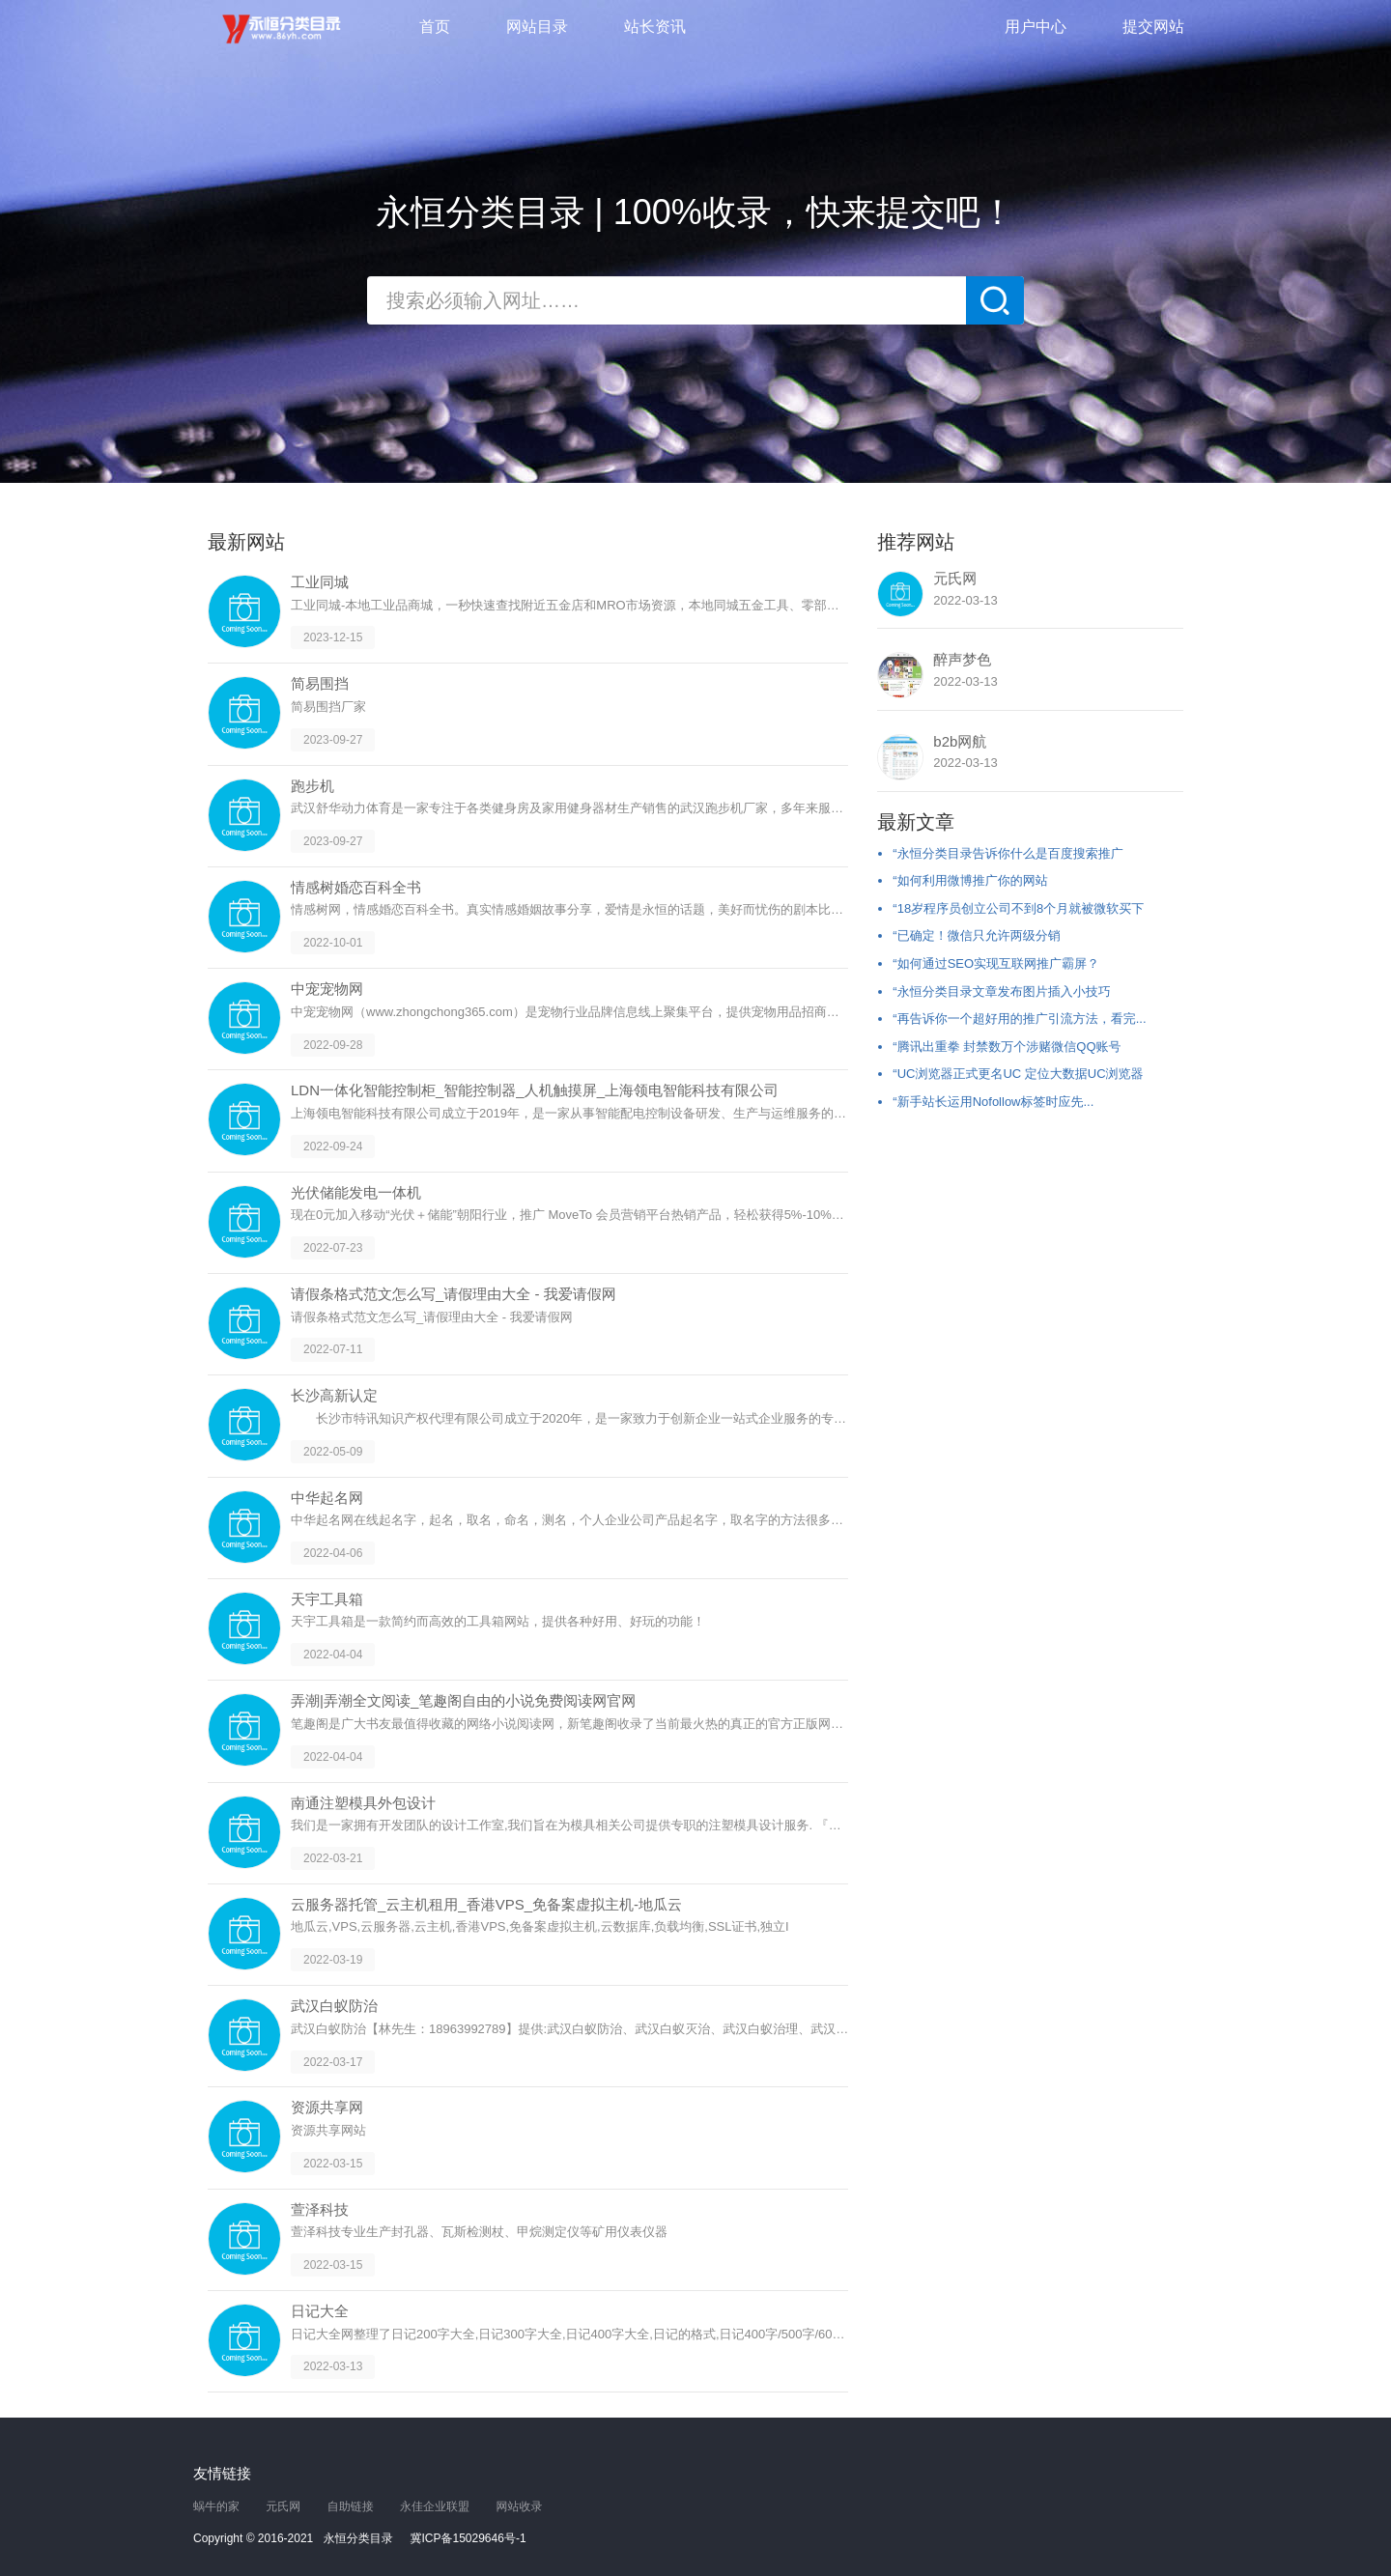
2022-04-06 (332, 1553)
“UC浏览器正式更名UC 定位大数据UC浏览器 (1018, 1073)
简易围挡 (320, 683)
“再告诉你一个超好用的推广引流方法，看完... (1019, 1018)
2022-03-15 (332, 2163)
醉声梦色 (962, 659)
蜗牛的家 (216, 2506)
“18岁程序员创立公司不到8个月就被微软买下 (1018, 908)
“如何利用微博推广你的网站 (970, 880)
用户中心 (1035, 26)
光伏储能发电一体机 (356, 1192)
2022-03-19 (332, 1960)
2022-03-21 (332, 1858)
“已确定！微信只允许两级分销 (976, 935)
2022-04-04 (332, 1654)
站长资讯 (655, 26)
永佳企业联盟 (434, 2506)
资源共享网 (327, 2107)
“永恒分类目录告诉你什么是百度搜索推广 (1007, 853)
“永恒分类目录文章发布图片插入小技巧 (1001, 991)
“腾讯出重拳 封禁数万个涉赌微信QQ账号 (1007, 1046)
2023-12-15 (332, 637)
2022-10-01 (332, 942)
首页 (434, 26)
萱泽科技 (320, 2209)
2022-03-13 (332, 2366)
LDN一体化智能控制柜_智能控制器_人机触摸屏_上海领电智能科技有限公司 (535, 1090)
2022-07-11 (332, 1349)
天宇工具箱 (327, 1599)
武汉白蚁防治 (334, 2005)
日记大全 (320, 2311)
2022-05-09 (332, 1451)
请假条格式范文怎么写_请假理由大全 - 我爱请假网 (453, 1294)
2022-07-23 (332, 1248)
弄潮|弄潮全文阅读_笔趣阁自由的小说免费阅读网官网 (463, 1700)
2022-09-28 (332, 1044)
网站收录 (519, 2506)
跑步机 (312, 786)
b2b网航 (959, 741)
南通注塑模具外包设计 (363, 1803)
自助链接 (350, 2506)
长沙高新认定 (334, 1395)
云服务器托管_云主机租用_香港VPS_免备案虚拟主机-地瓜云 (486, 1904)
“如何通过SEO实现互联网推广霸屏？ (996, 963)
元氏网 (955, 578)
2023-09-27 (332, 740)
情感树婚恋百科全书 (356, 887)
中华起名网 (327, 1497)
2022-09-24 (332, 1146)
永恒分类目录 (285, 29)
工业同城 (320, 582)
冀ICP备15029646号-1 (468, 2538)
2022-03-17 (332, 2061)
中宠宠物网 (327, 988)
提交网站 (1153, 26)
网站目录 (537, 26)
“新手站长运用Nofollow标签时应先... (993, 1101)
